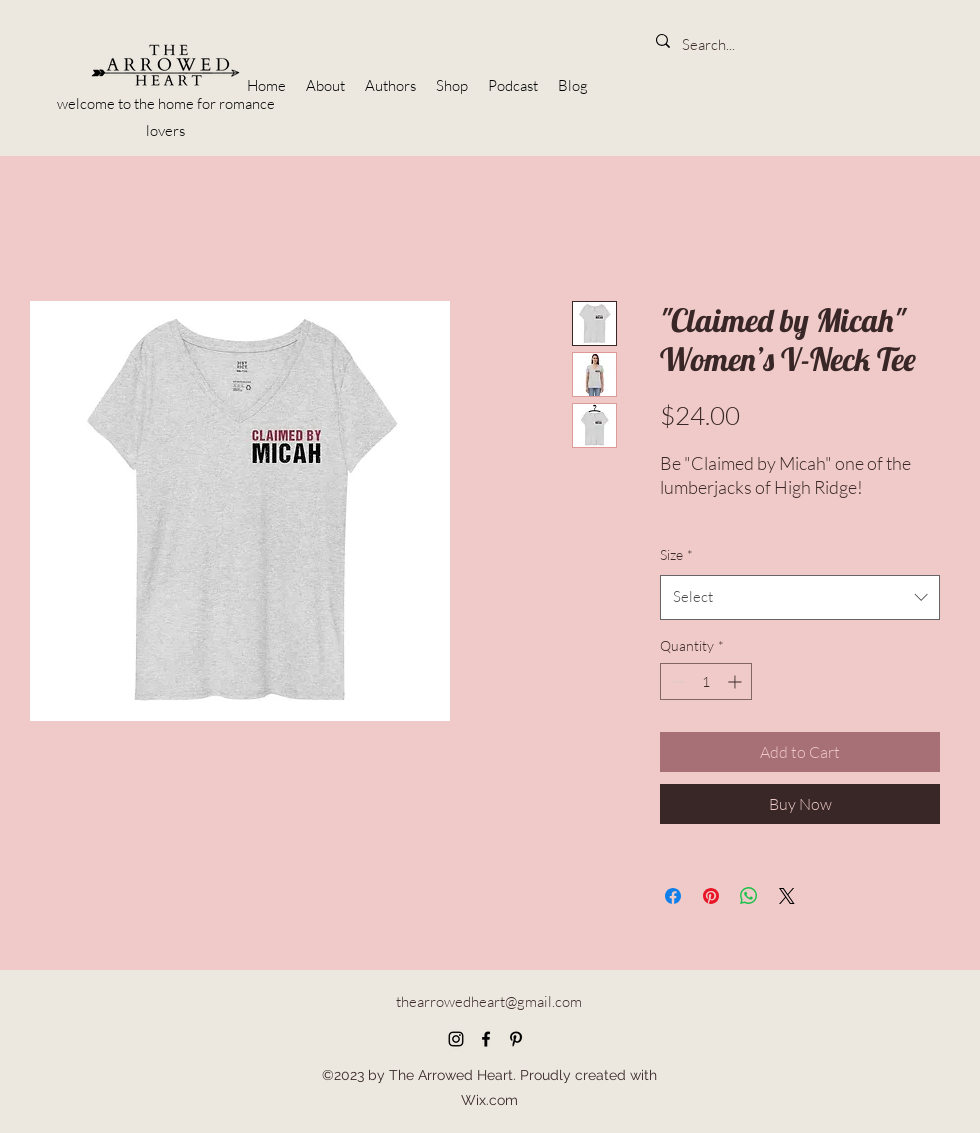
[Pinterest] (516, 1039)
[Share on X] (787, 896)
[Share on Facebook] (673, 896)
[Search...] (711, 45)
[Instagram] (456, 1039)
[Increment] (736, 681)
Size (676, 554)
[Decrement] (675, 681)
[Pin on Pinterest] (711, 896)
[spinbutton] (706, 681)
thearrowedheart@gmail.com (489, 1001)
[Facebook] (486, 1039)
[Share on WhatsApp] (749, 896)
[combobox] (800, 597)
